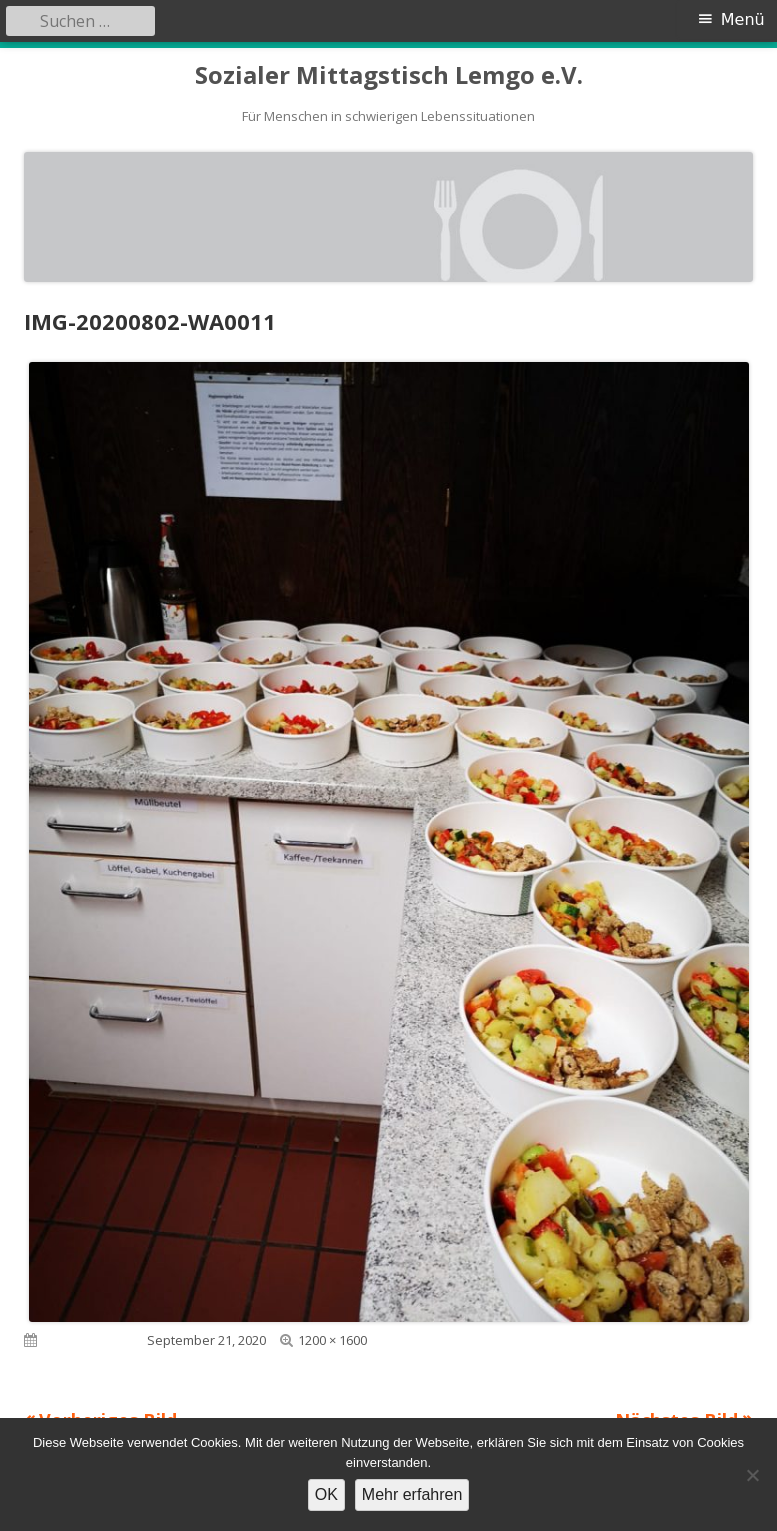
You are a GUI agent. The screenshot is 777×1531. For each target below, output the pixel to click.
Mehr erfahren (412, 1494)
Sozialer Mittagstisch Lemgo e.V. (389, 75)
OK (326, 1494)
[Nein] (752, 1475)
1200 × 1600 (332, 1340)
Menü (743, 19)
